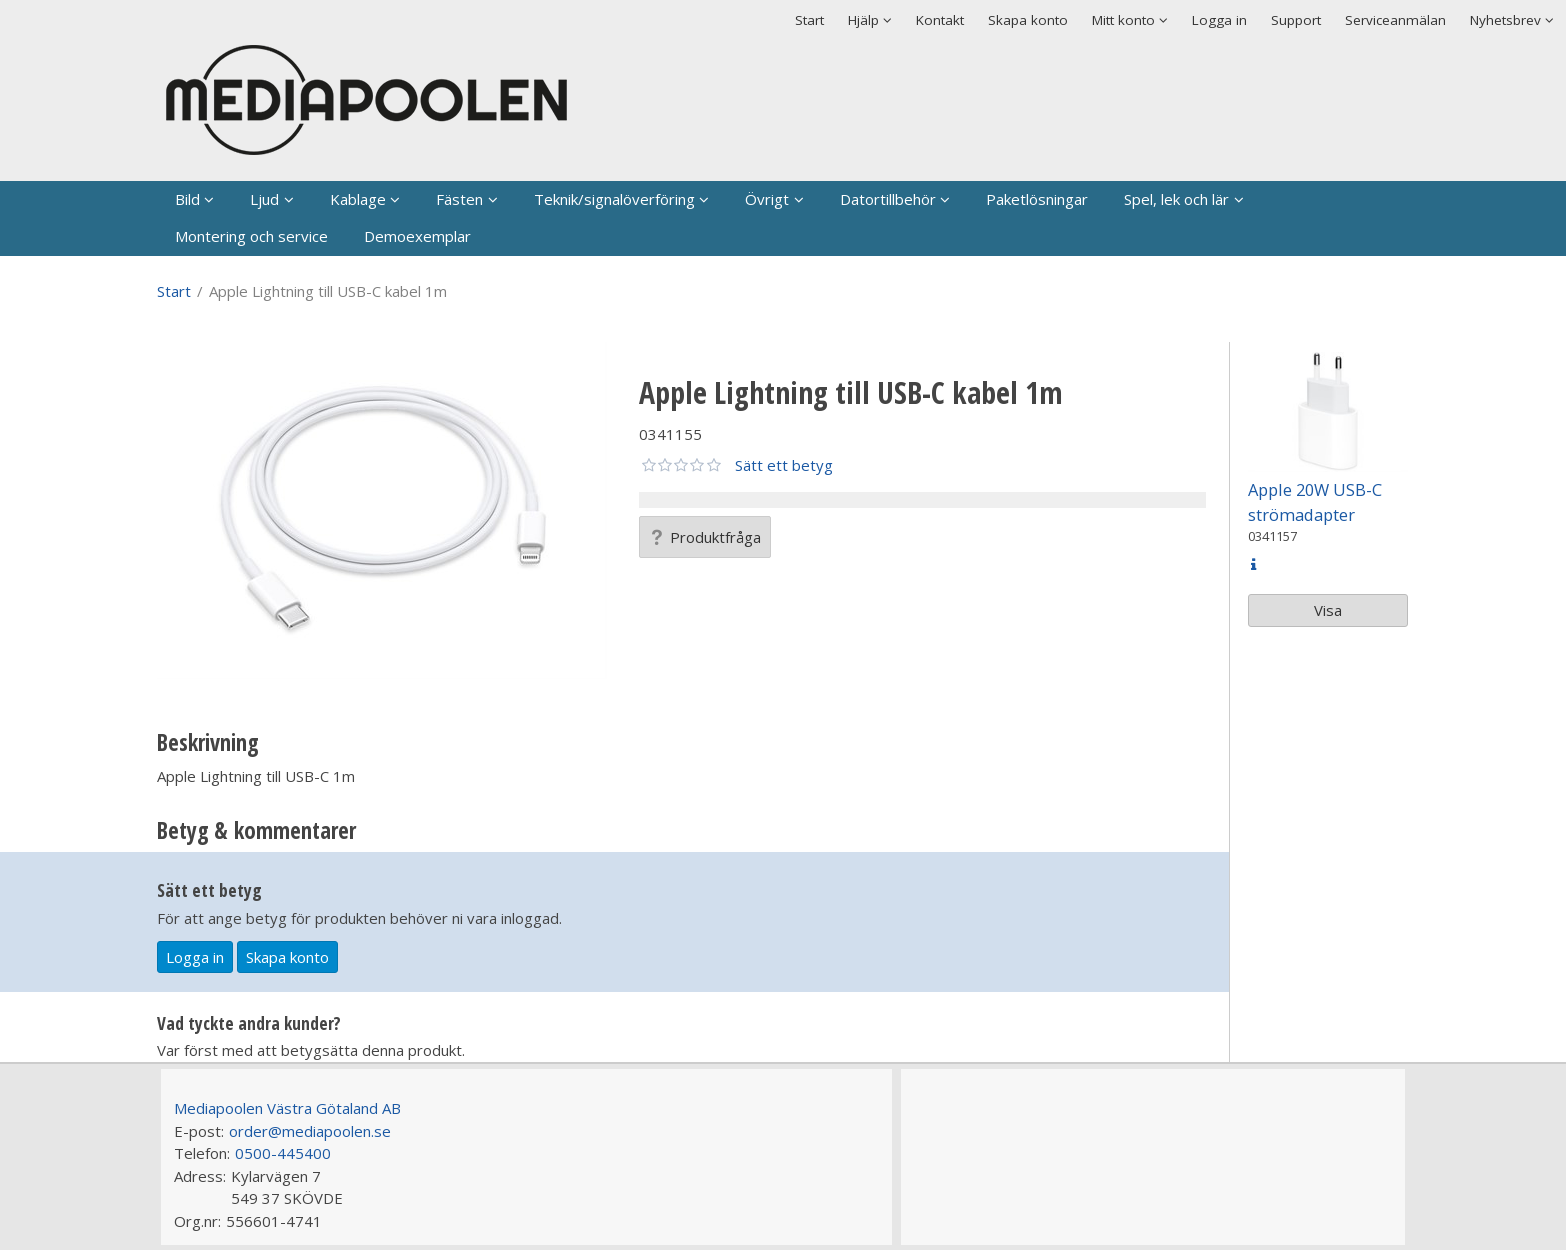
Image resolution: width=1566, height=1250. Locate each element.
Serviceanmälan (1395, 20)
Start (809, 20)
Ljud (264, 199)
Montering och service (251, 236)
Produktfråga (705, 537)
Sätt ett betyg (784, 465)
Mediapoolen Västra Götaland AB (287, 1108)
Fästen (459, 199)
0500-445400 (283, 1153)
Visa (1328, 610)
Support (1296, 20)
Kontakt (940, 20)
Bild (187, 199)
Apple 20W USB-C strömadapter (1315, 502)
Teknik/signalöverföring (614, 199)
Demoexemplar (417, 236)
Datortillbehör (888, 199)
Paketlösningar (1037, 199)
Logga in (1219, 20)
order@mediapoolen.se (310, 1131)
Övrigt (767, 199)
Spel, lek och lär (1176, 199)
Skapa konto (1028, 20)
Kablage (358, 199)
